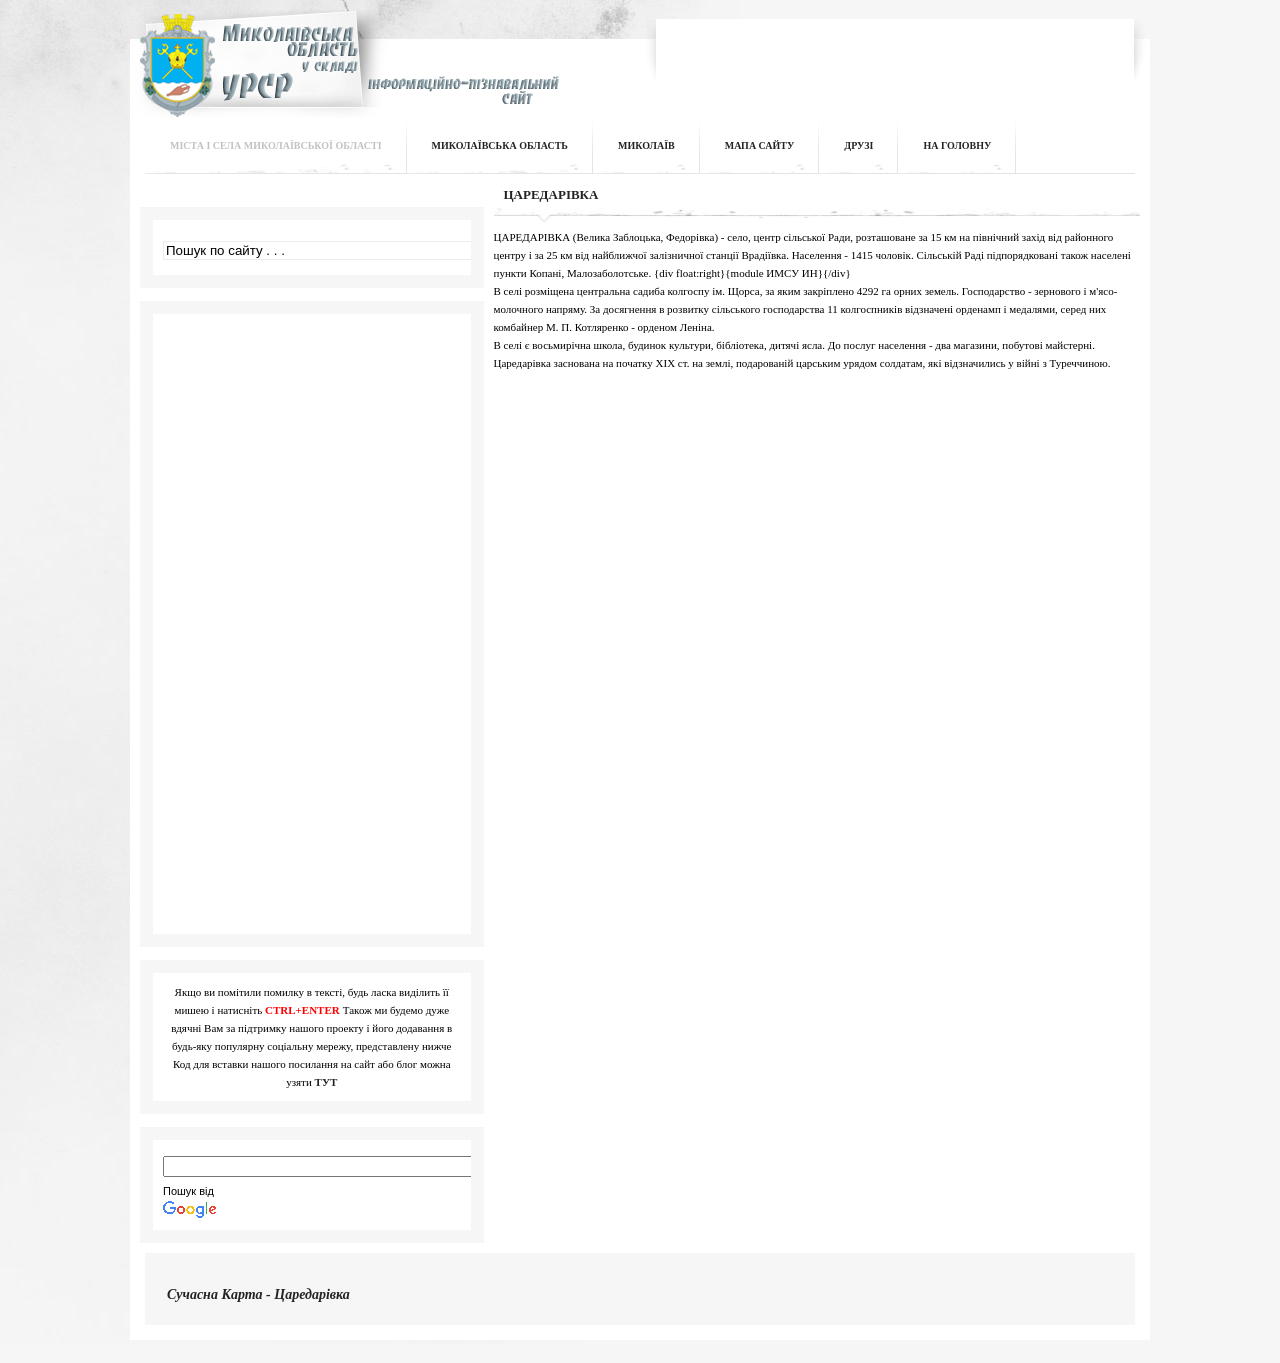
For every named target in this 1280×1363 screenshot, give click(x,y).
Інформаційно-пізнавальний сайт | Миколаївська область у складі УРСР (346, 76)
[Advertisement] (896, 54)
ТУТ (326, 1082)
